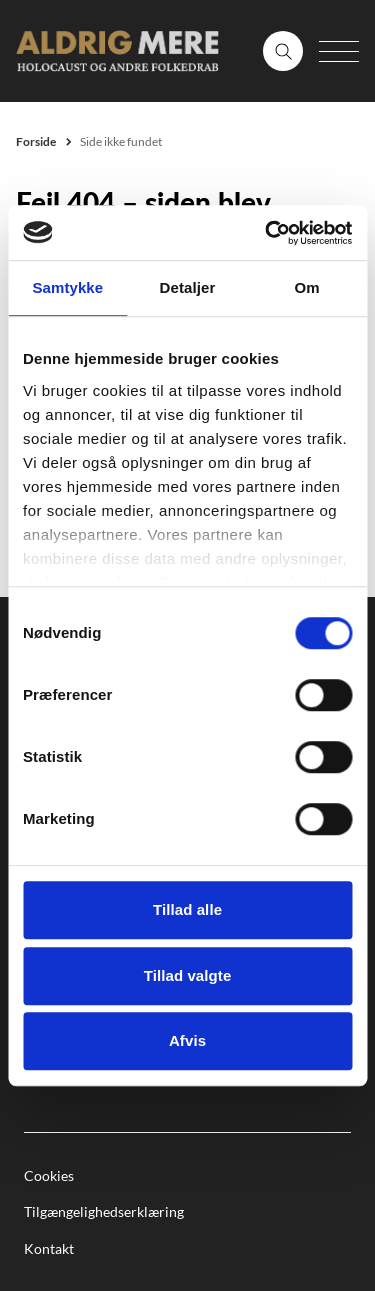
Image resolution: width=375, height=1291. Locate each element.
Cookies (49, 1175)
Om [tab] (307, 287)
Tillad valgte (188, 975)
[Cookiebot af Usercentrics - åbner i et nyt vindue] (267, 233)
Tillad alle (187, 909)
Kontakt (49, 1248)
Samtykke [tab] (67, 287)
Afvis (187, 1040)
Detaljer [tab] (188, 287)
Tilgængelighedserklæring (104, 1211)
